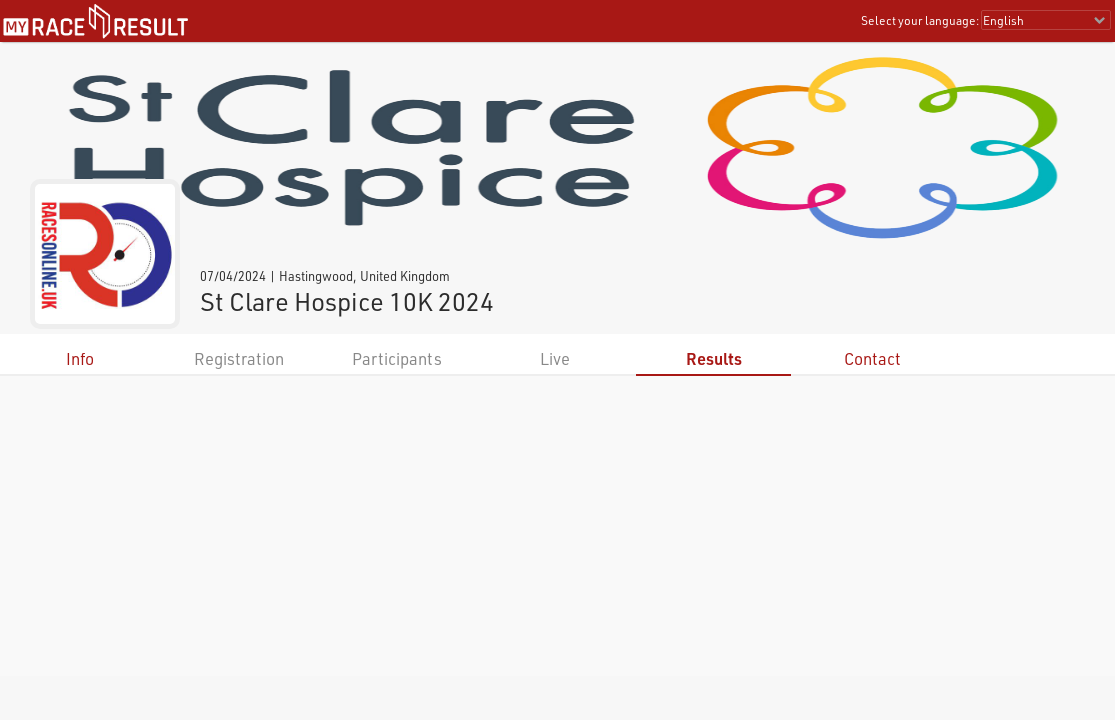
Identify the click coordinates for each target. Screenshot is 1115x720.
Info (80, 358)
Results (714, 358)
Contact (872, 358)
